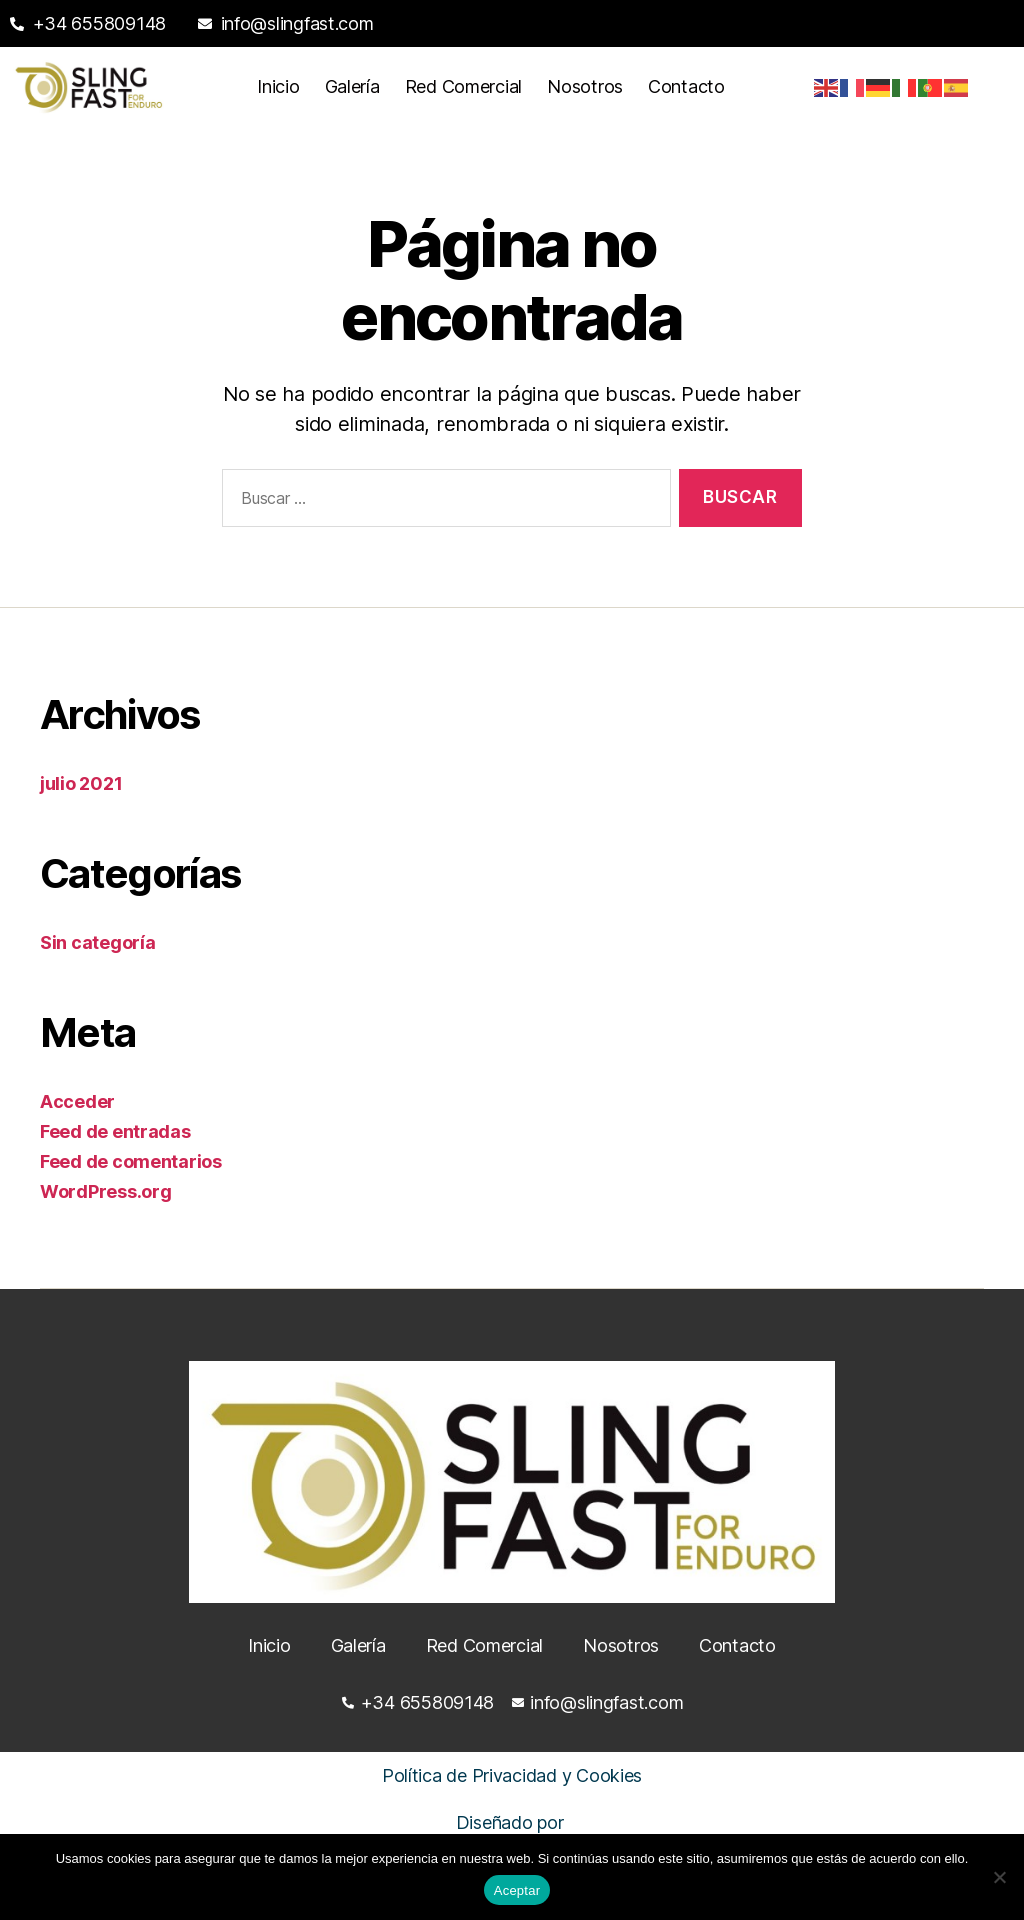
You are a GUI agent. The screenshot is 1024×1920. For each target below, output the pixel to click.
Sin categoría (98, 942)
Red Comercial (464, 86)
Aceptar (517, 1890)
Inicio (278, 86)
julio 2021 (81, 783)
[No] (999, 1877)
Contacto (686, 86)
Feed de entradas (115, 1131)
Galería (352, 86)
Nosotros (585, 86)
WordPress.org (106, 1191)
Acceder (77, 1101)
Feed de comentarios (131, 1161)
